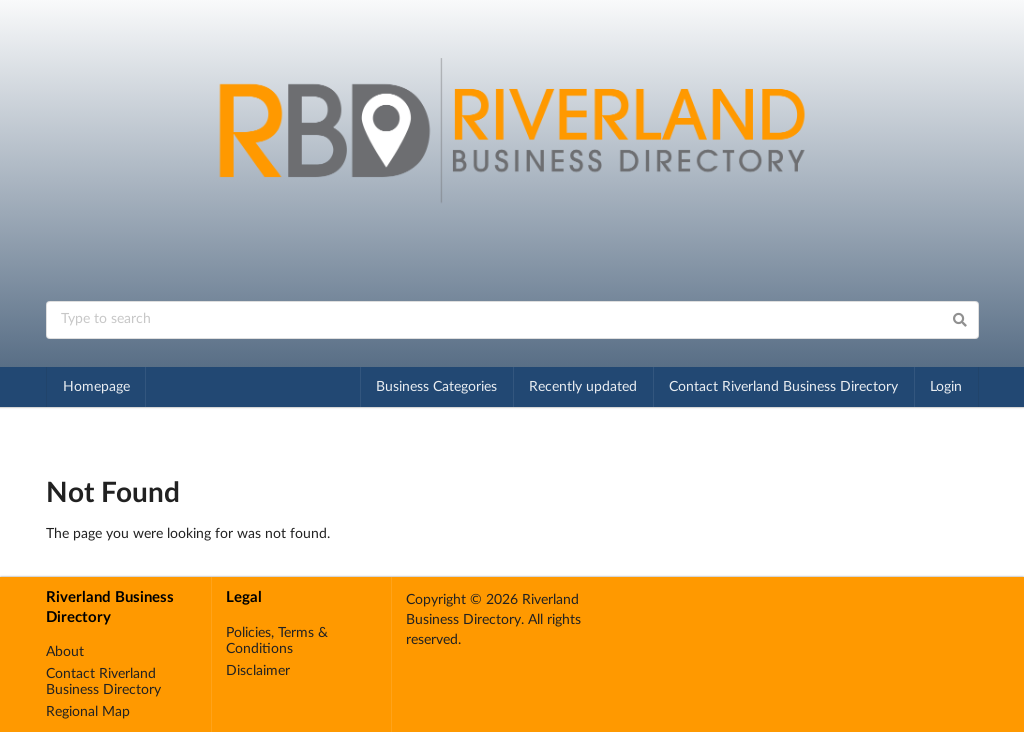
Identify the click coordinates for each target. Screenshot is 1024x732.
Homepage (96, 387)
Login (946, 387)
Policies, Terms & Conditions (277, 641)
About (65, 652)
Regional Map (88, 712)
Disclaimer (258, 671)
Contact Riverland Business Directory (783, 387)
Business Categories (436, 387)
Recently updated (583, 387)
